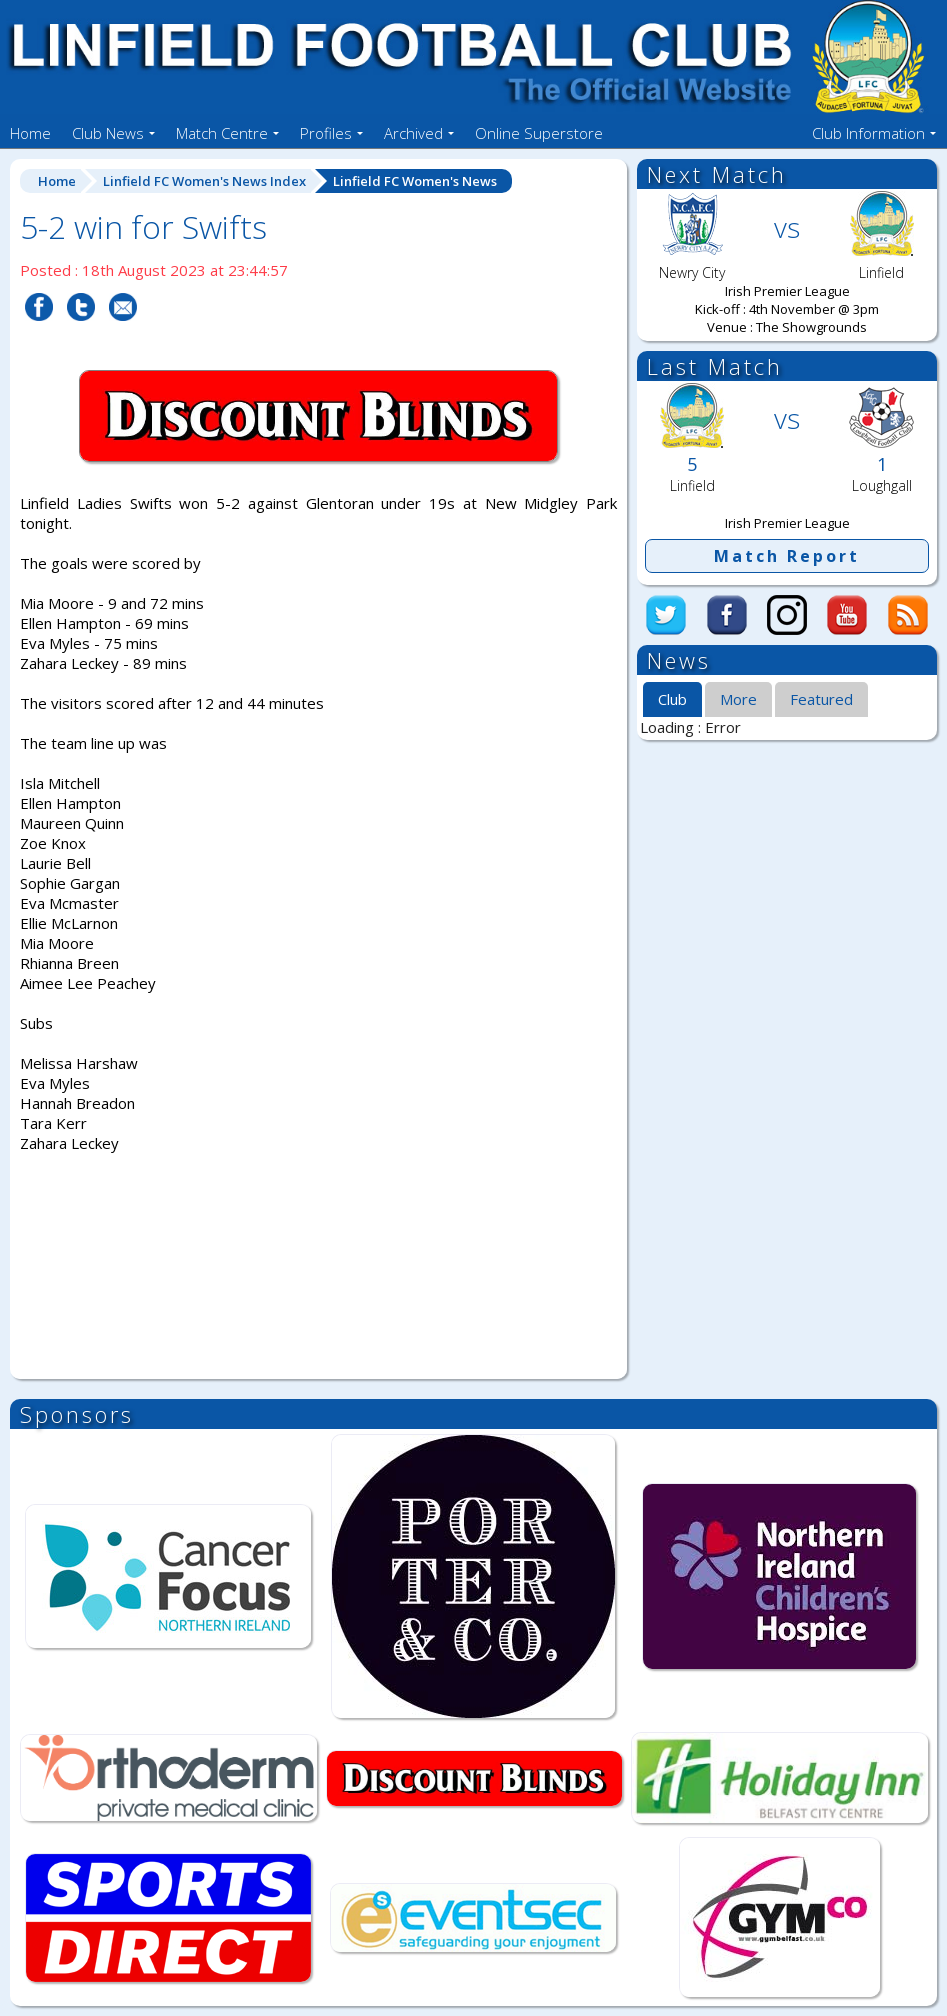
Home (30, 133)
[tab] (672, 700)
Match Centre (222, 133)
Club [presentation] (672, 699)
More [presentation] (738, 699)
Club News (108, 133)
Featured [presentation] (821, 699)
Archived (413, 133)
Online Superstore (539, 133)
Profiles (326, 133)
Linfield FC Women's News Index (204, 181)
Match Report (787, 556)
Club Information (868, 133)
